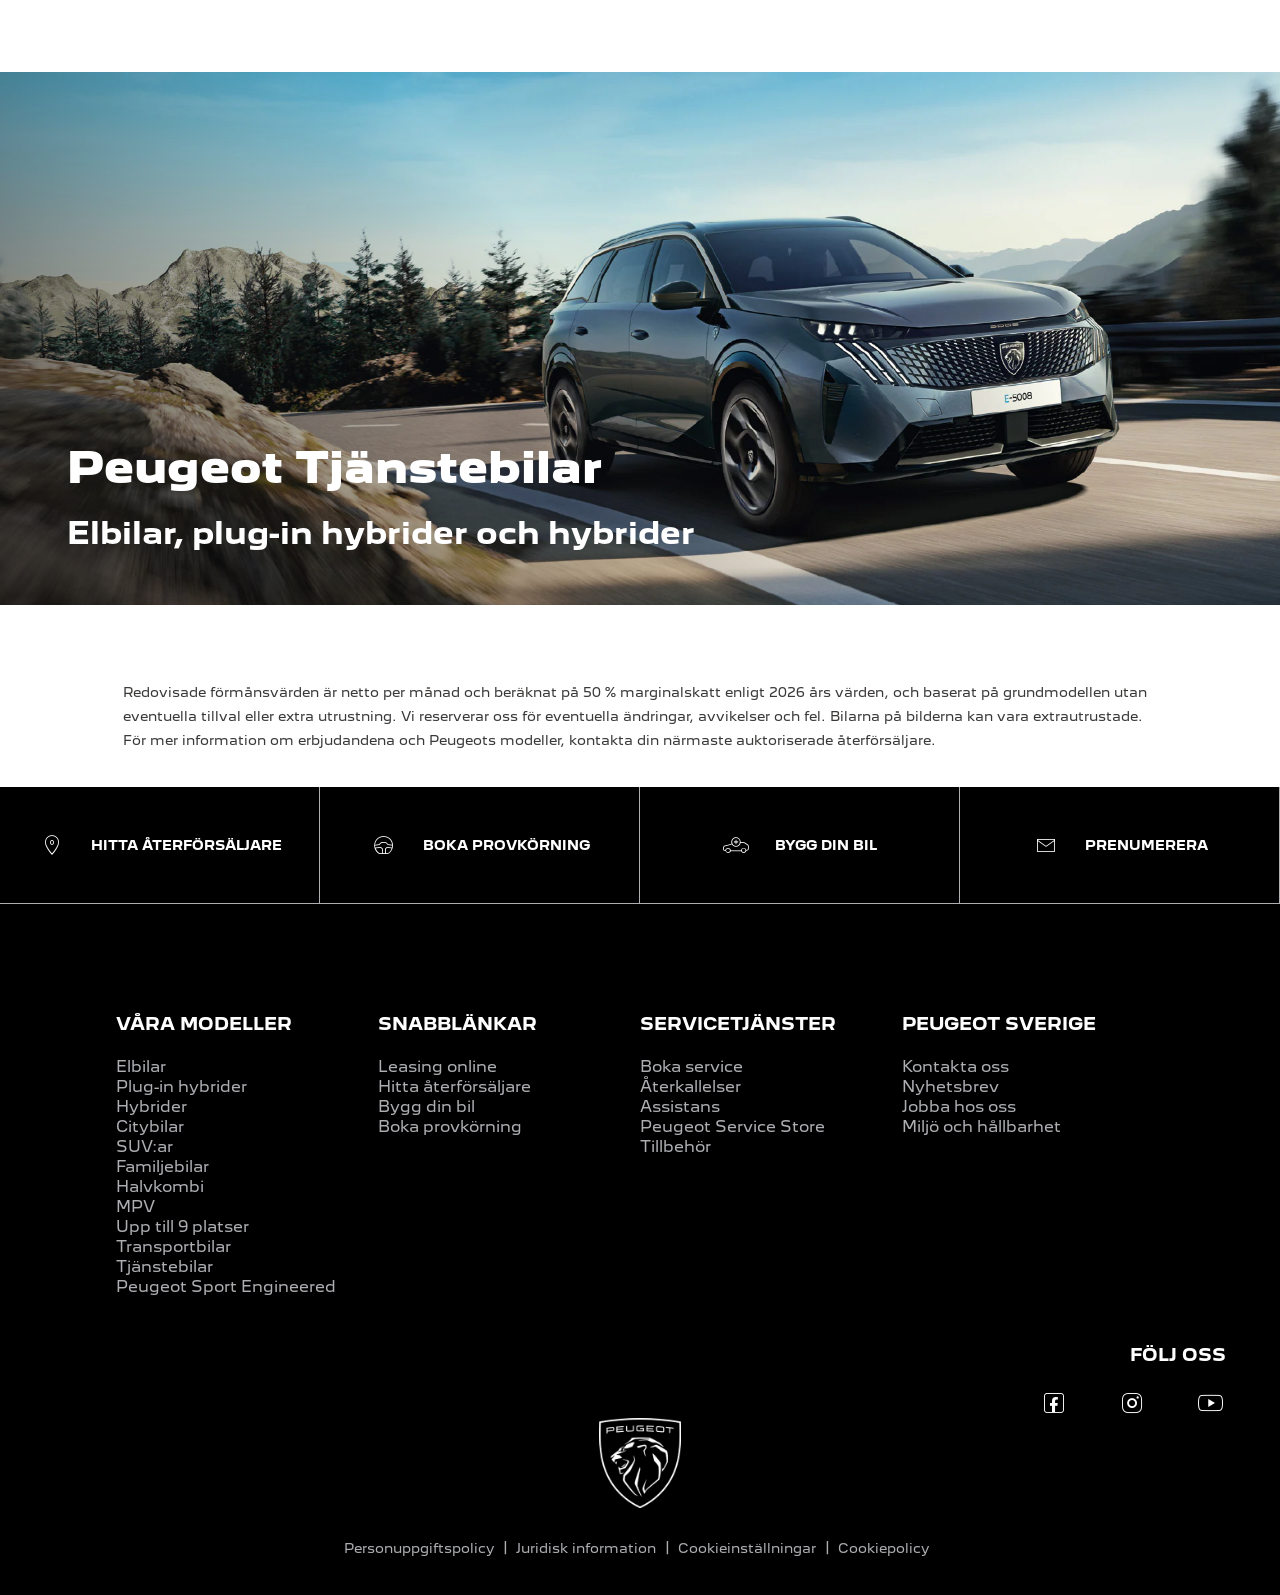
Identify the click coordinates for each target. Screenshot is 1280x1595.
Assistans (680, 1106)
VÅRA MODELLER (204, 1023)
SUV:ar (144, 1146)
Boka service (691, 1066)
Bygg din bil (426, 1106)
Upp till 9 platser (182, 1226)
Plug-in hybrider (181, 1086)
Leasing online (437, 1066)
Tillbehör (675, 1146)
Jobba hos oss (959, 1106)
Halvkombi (160, 1186)
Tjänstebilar (164, 1266)
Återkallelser (690, 1086)
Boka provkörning (450, 1126)
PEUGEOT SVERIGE (999, 1023)
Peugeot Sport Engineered (226, 1286)
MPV (135, 1206)
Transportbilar (173, 1246)
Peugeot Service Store (732, 1126)
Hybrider (151, 1106)
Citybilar (150, 1126)
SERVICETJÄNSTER (738, 1023)
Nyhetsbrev (950, 1086)
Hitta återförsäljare (454, 1086)
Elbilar (141, 1066)
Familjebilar (162, 1166)
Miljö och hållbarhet (981, 1126)
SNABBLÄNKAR (457, 1023)
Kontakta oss (955, 1066)
